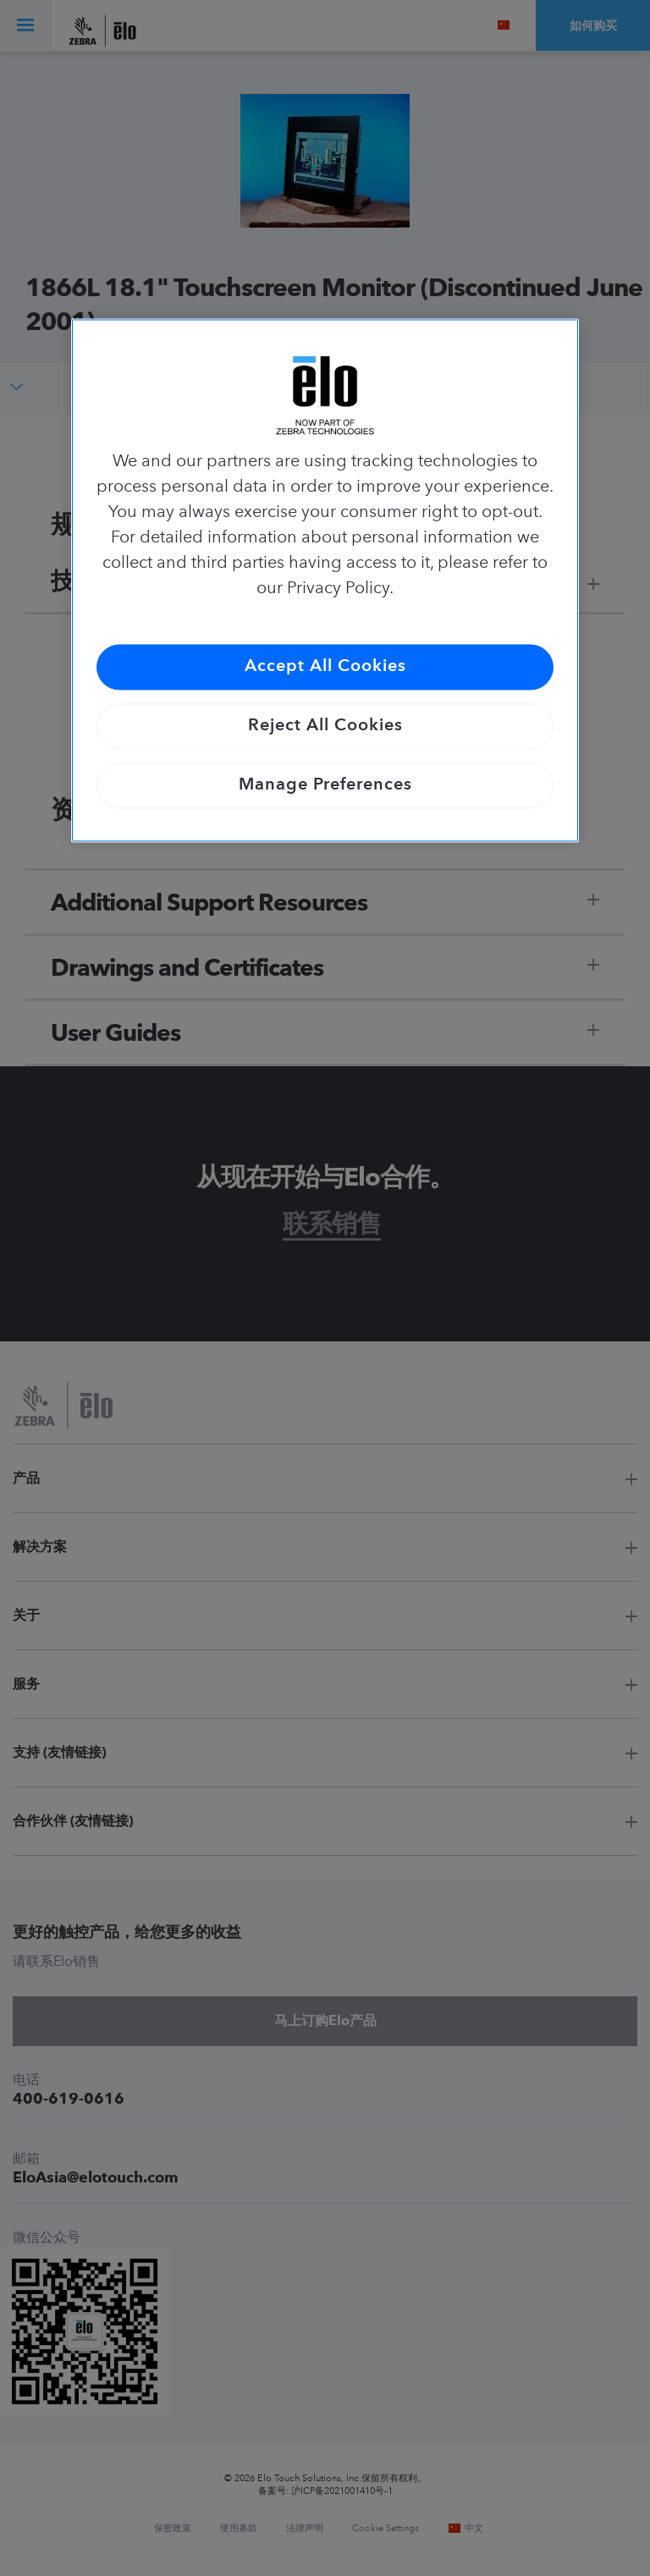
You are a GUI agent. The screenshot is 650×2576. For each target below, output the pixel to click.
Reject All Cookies (325, 726)
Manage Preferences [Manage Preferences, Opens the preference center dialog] (325, 786)
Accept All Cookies (325, 667)
